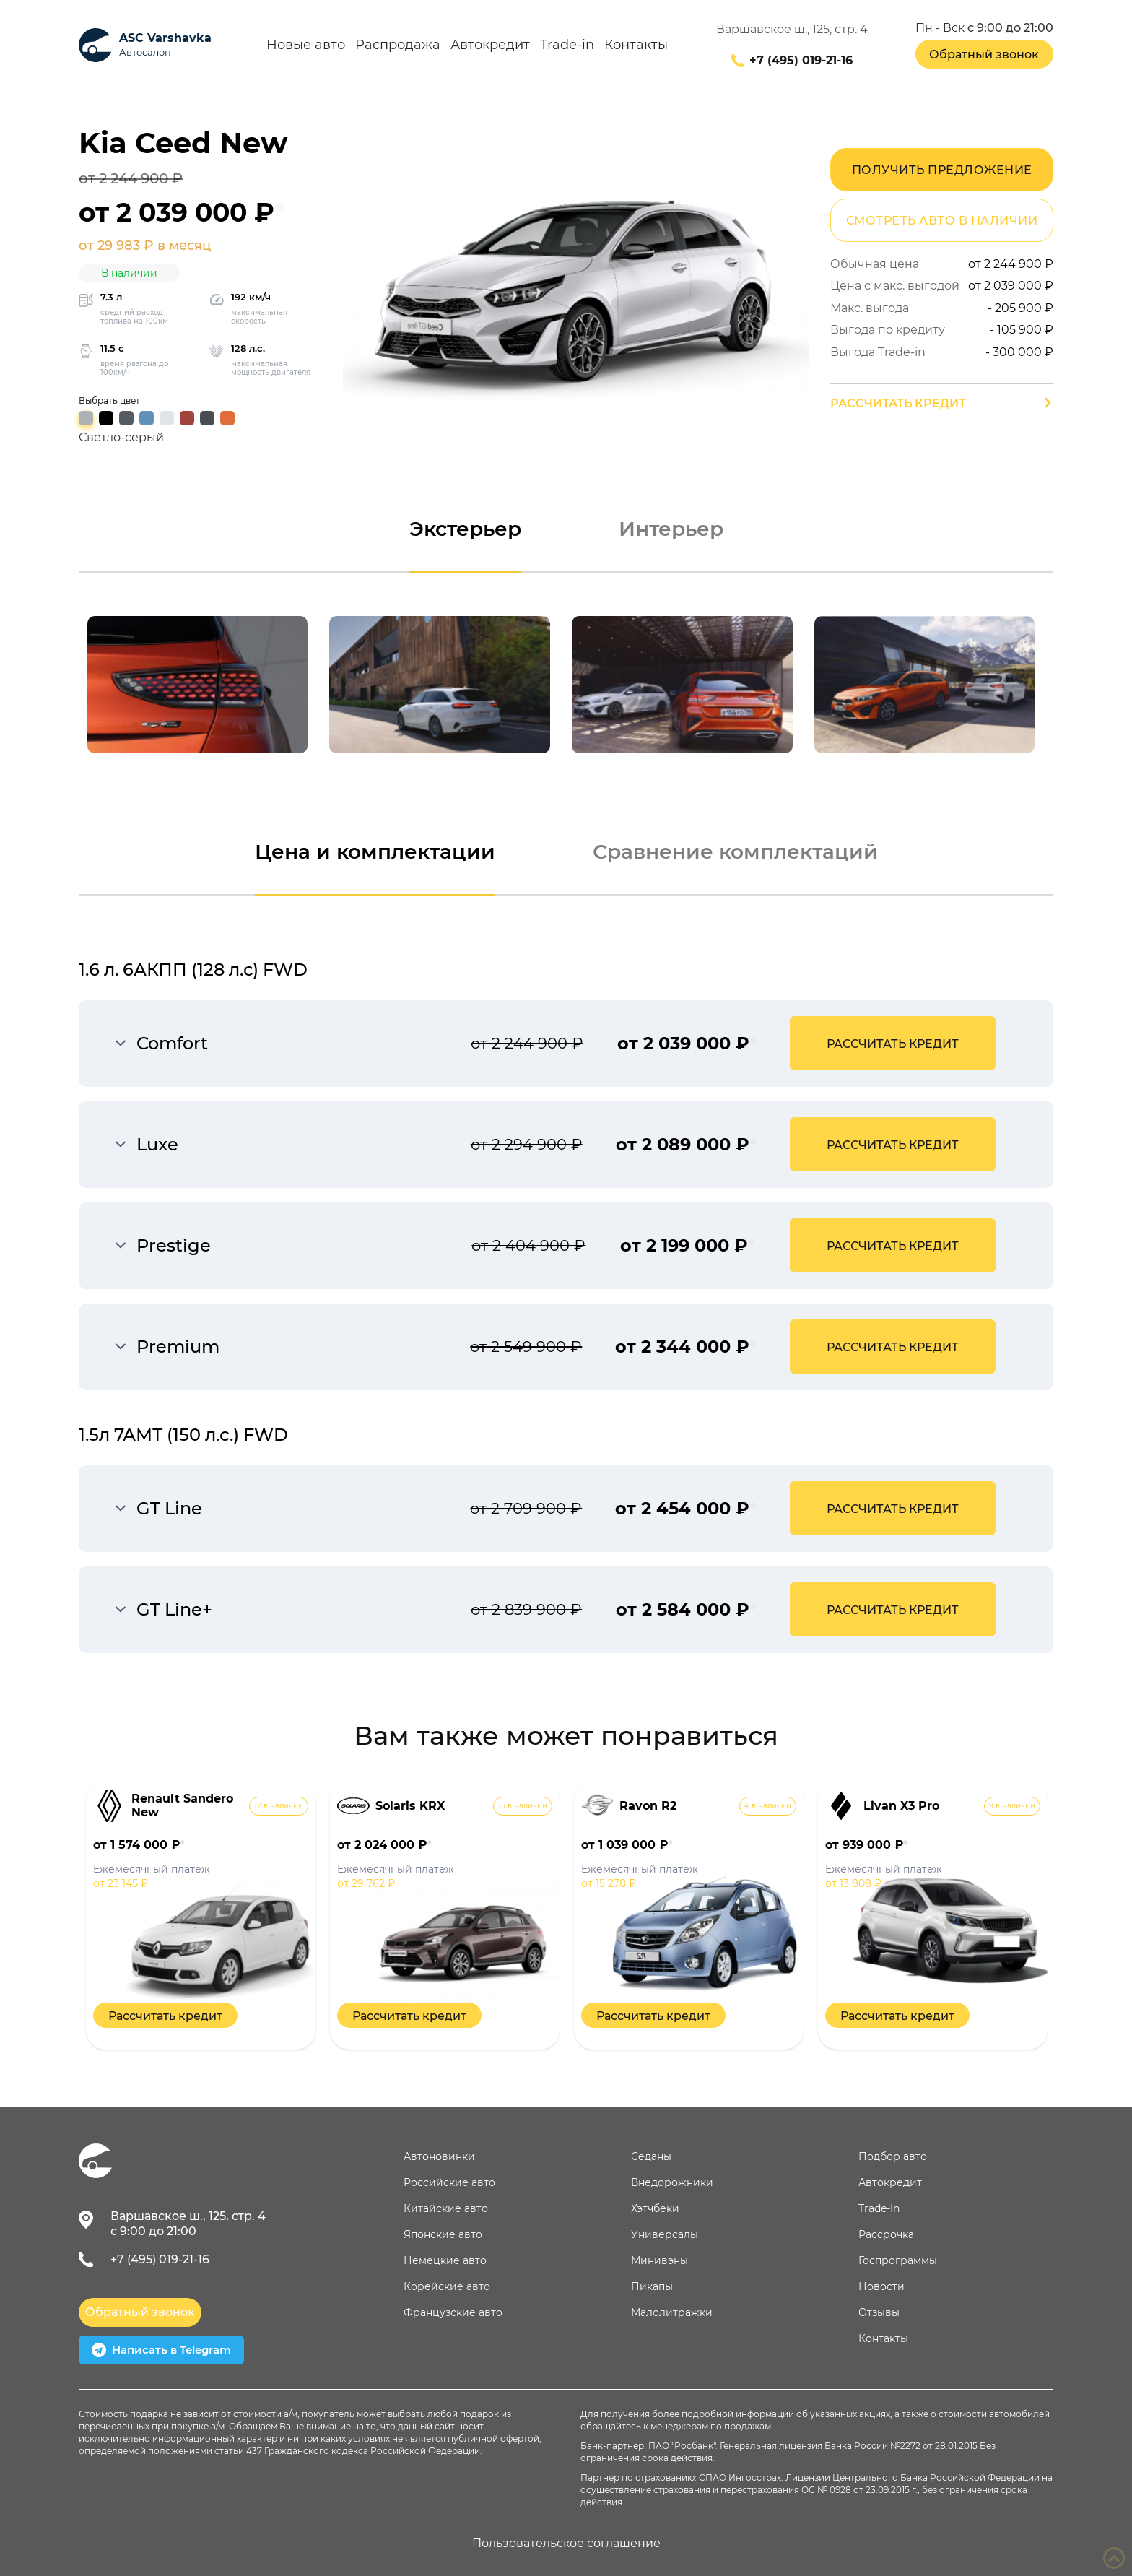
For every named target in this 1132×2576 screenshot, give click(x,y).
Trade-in (567, 45)
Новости (881, 2286)
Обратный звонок (984, 54)
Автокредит (490, 45)
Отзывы (879, 2312)
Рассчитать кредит (898, 403)
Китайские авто (446, 2208)
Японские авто (443, 2234)
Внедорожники (672, 2182)
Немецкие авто (445, 2260)
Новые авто (305, 45)
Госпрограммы (897, 2260)
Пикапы (652, 2286)
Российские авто (449, 2182)
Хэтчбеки (655, 2208)
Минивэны (659, 2260)
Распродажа (397, 45)
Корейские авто (447, 2286)
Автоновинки (439, 2156)
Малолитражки (672, 2312)
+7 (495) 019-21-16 (801, 60)
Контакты (636, 45)
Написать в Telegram (161, 2350)
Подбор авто (892, 2156)
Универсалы (664, 2234)
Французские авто (453, 2312)
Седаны (651, 2156)
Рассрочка (886, 2234)
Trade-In (879, 2208)
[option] (197, 684)
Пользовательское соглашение (566, 2543)
